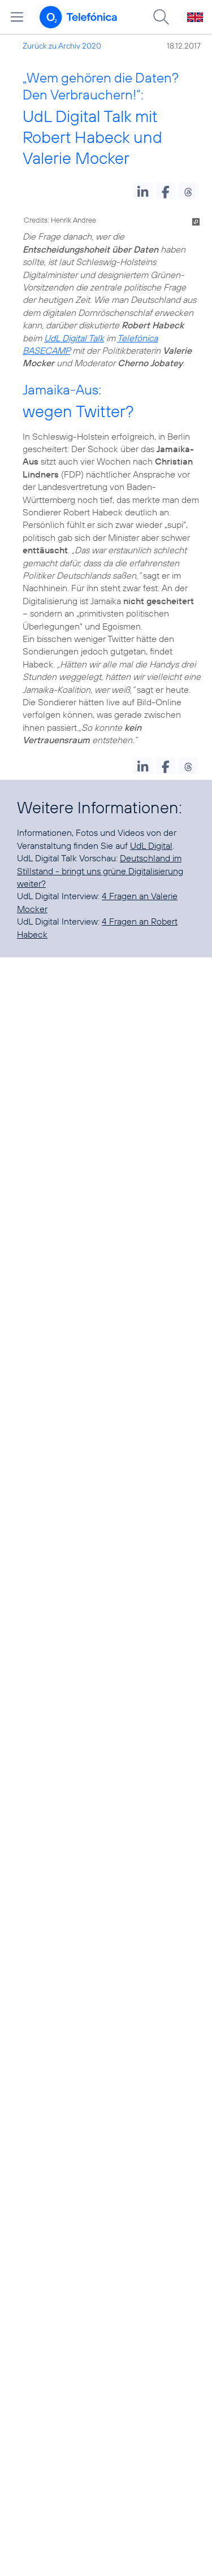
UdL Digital (151, 845)
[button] (143, 191)
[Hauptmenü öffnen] (17, 17)
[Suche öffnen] (161, 17)
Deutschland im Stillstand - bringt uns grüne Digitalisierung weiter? (100, 870)
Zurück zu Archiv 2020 (62, 46)
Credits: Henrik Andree (60, 219)
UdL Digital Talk (74, 338)
